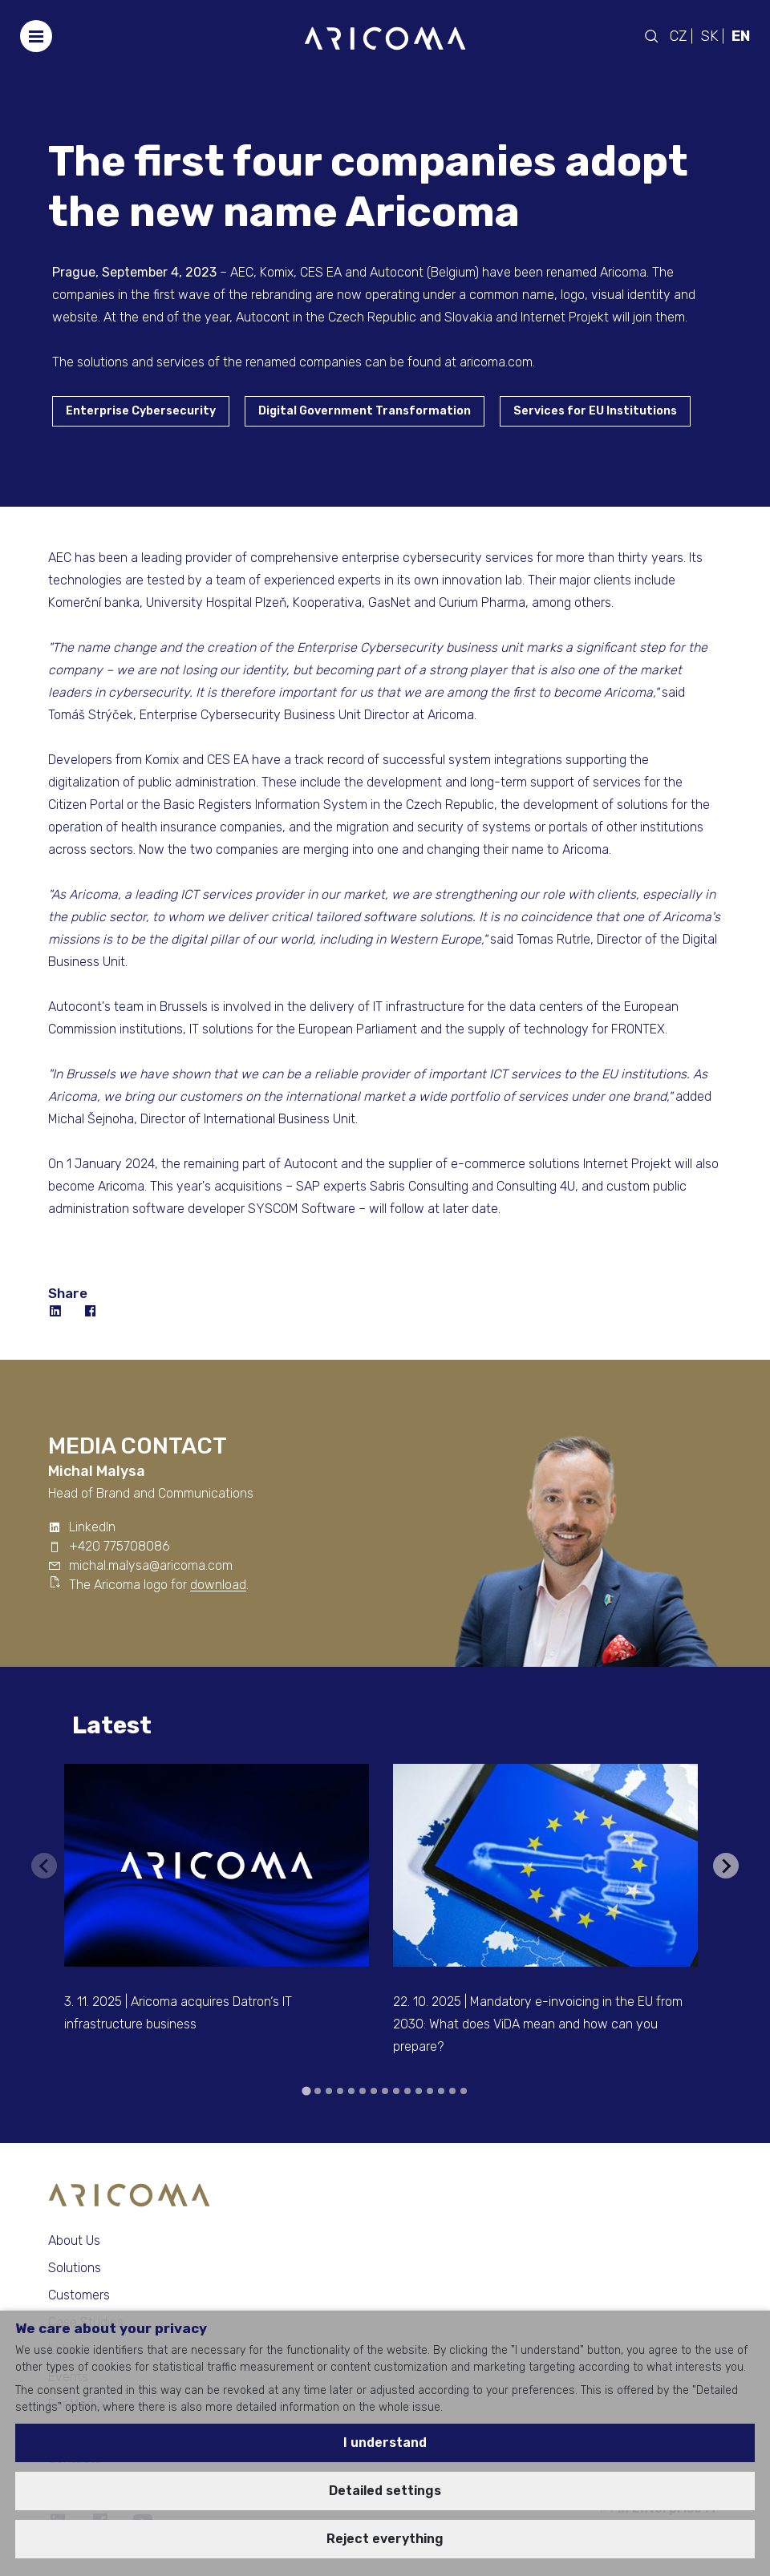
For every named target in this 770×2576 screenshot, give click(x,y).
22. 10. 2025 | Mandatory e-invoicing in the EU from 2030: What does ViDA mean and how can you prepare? (538, 2024)
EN (741, 36)
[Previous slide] (44, 1865)
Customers (79, 2295)
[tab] (306, 2091)
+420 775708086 (119, 1546)
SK (709, 36)
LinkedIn (92, 1527)
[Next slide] (726, 1865)
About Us (74, 2240)
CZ (678, 36)
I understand (385, 2442)
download (218, 1584)
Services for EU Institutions (595, 411)
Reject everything (385, 2538)
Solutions (74, 2267)
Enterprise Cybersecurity (141, 411)
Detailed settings (385, 2490)
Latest (112, 1725)
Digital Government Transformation (364, 411)
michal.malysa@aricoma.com (151, 1565)
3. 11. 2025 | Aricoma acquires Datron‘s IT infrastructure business (178, 2013)
